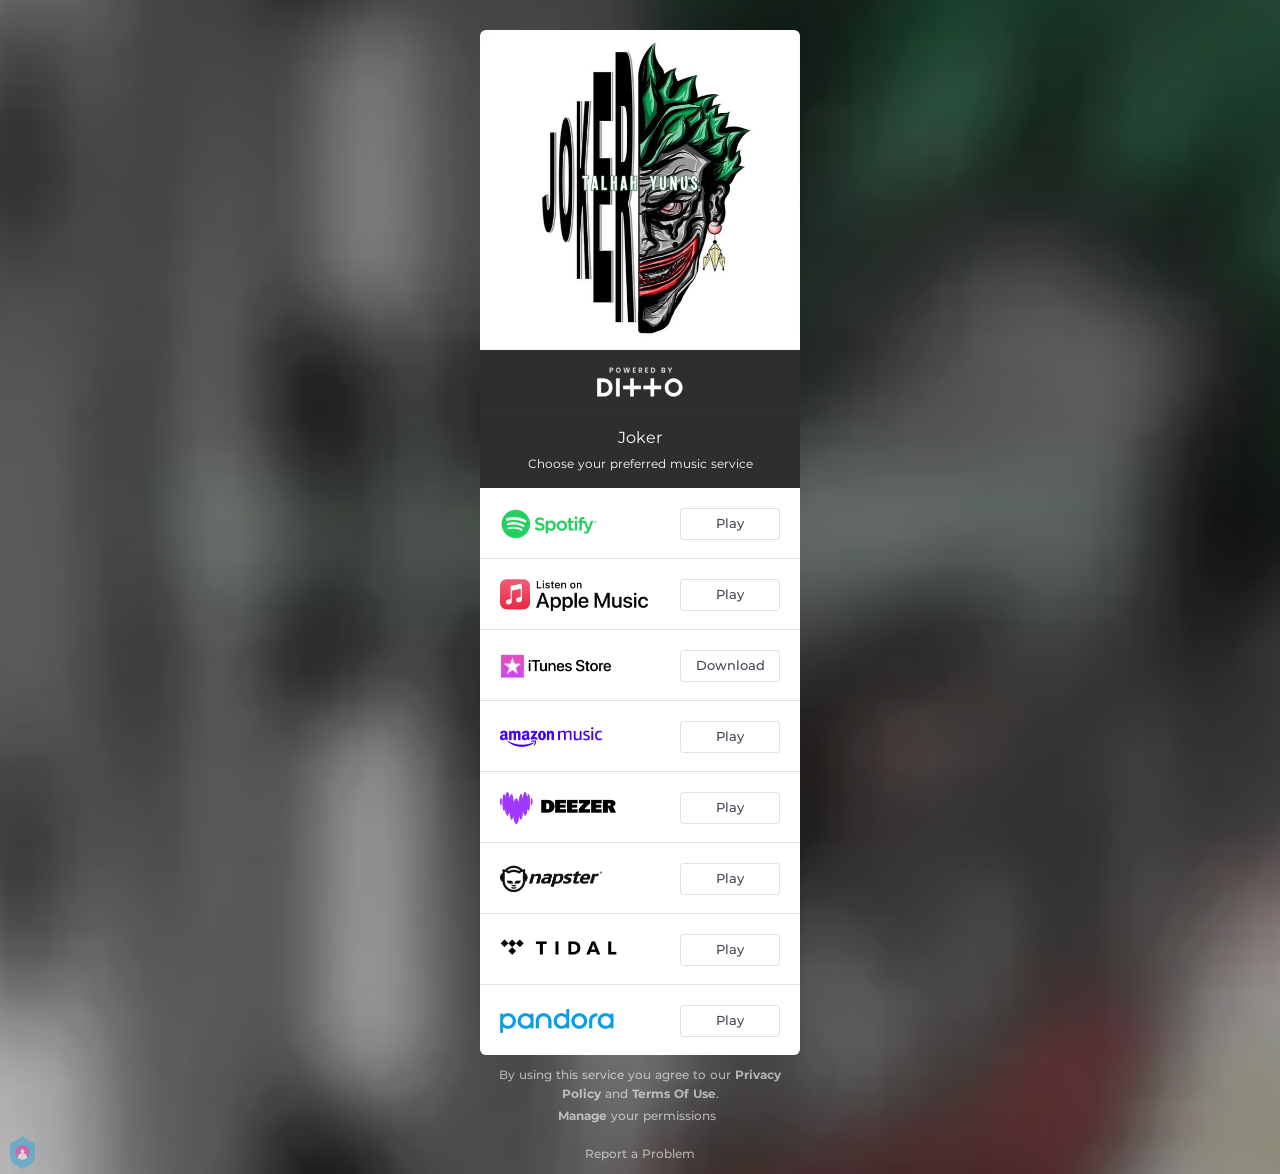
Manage (582, 1115)
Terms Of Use (674, 1093)
